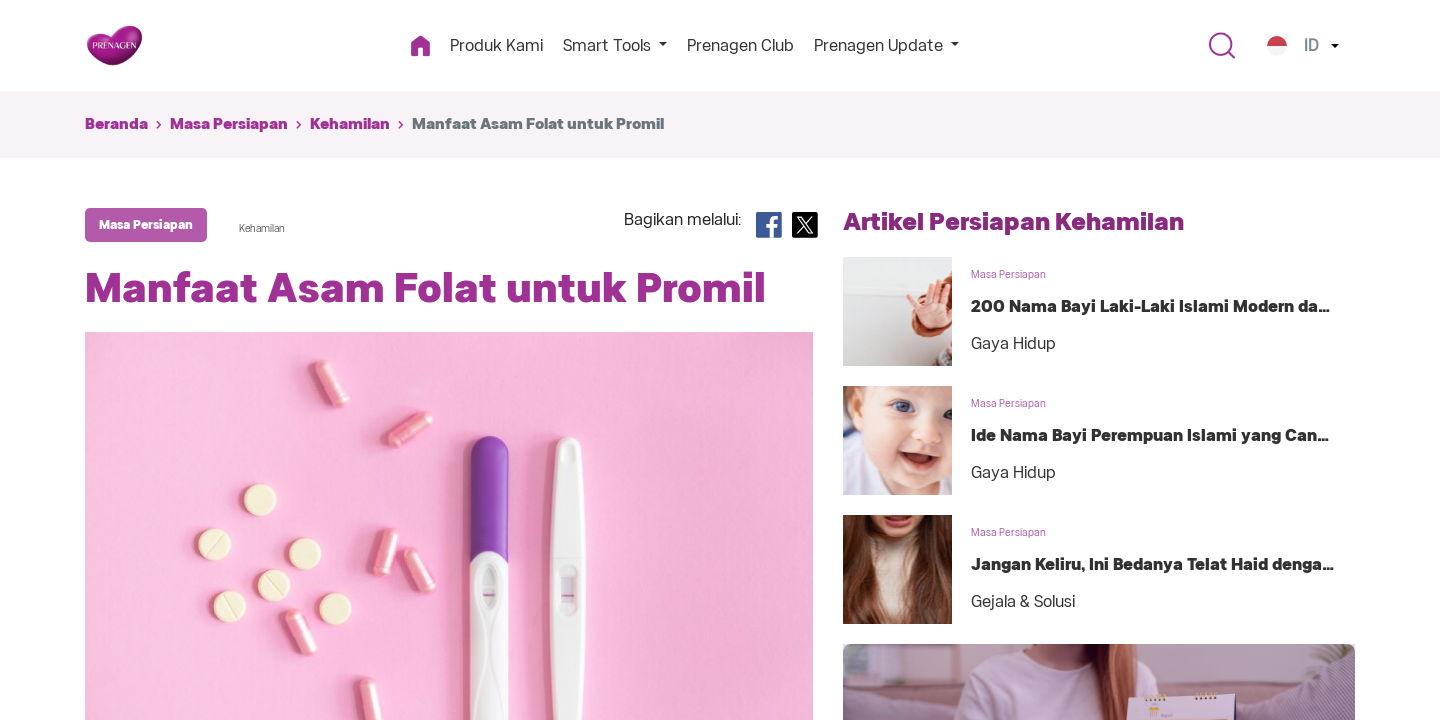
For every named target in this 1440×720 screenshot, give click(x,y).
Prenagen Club (740, 45)
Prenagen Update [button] (880, 45)
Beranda (116, 124)
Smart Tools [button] (609, 45)
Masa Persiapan (229, 124)
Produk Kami (496, 45)
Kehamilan (350, 124)
